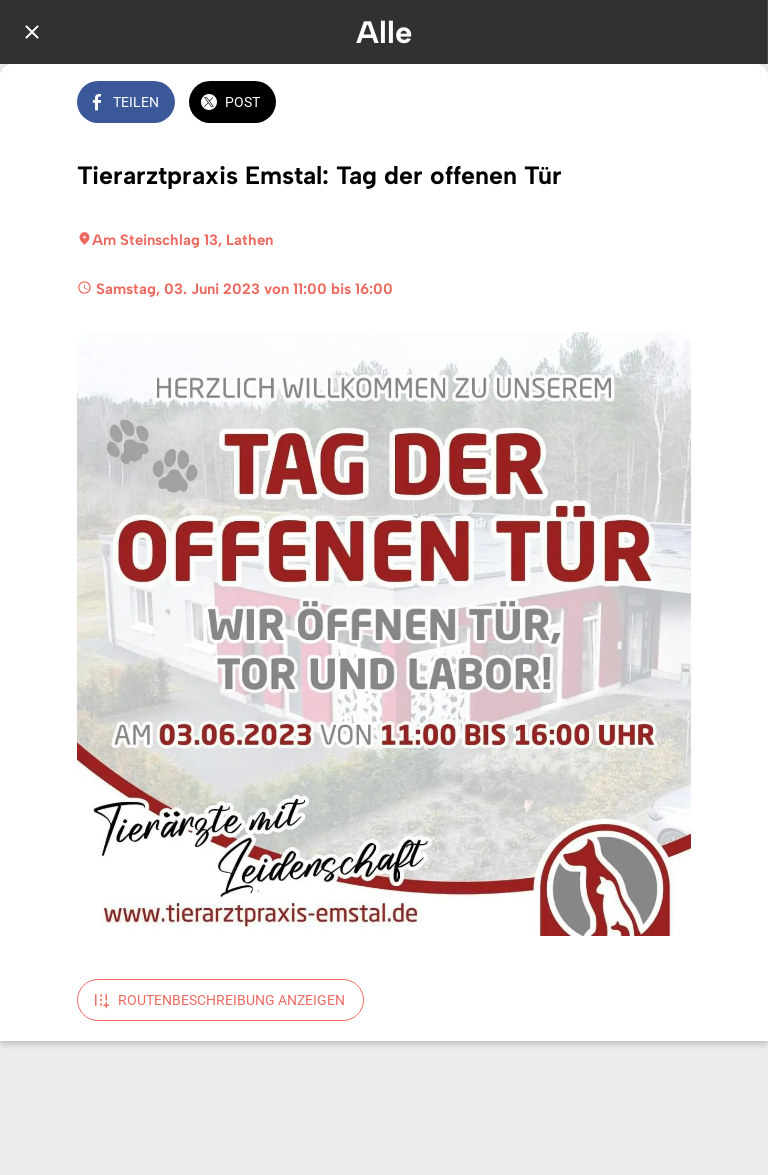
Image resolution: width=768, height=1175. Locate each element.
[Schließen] (32, 32)
